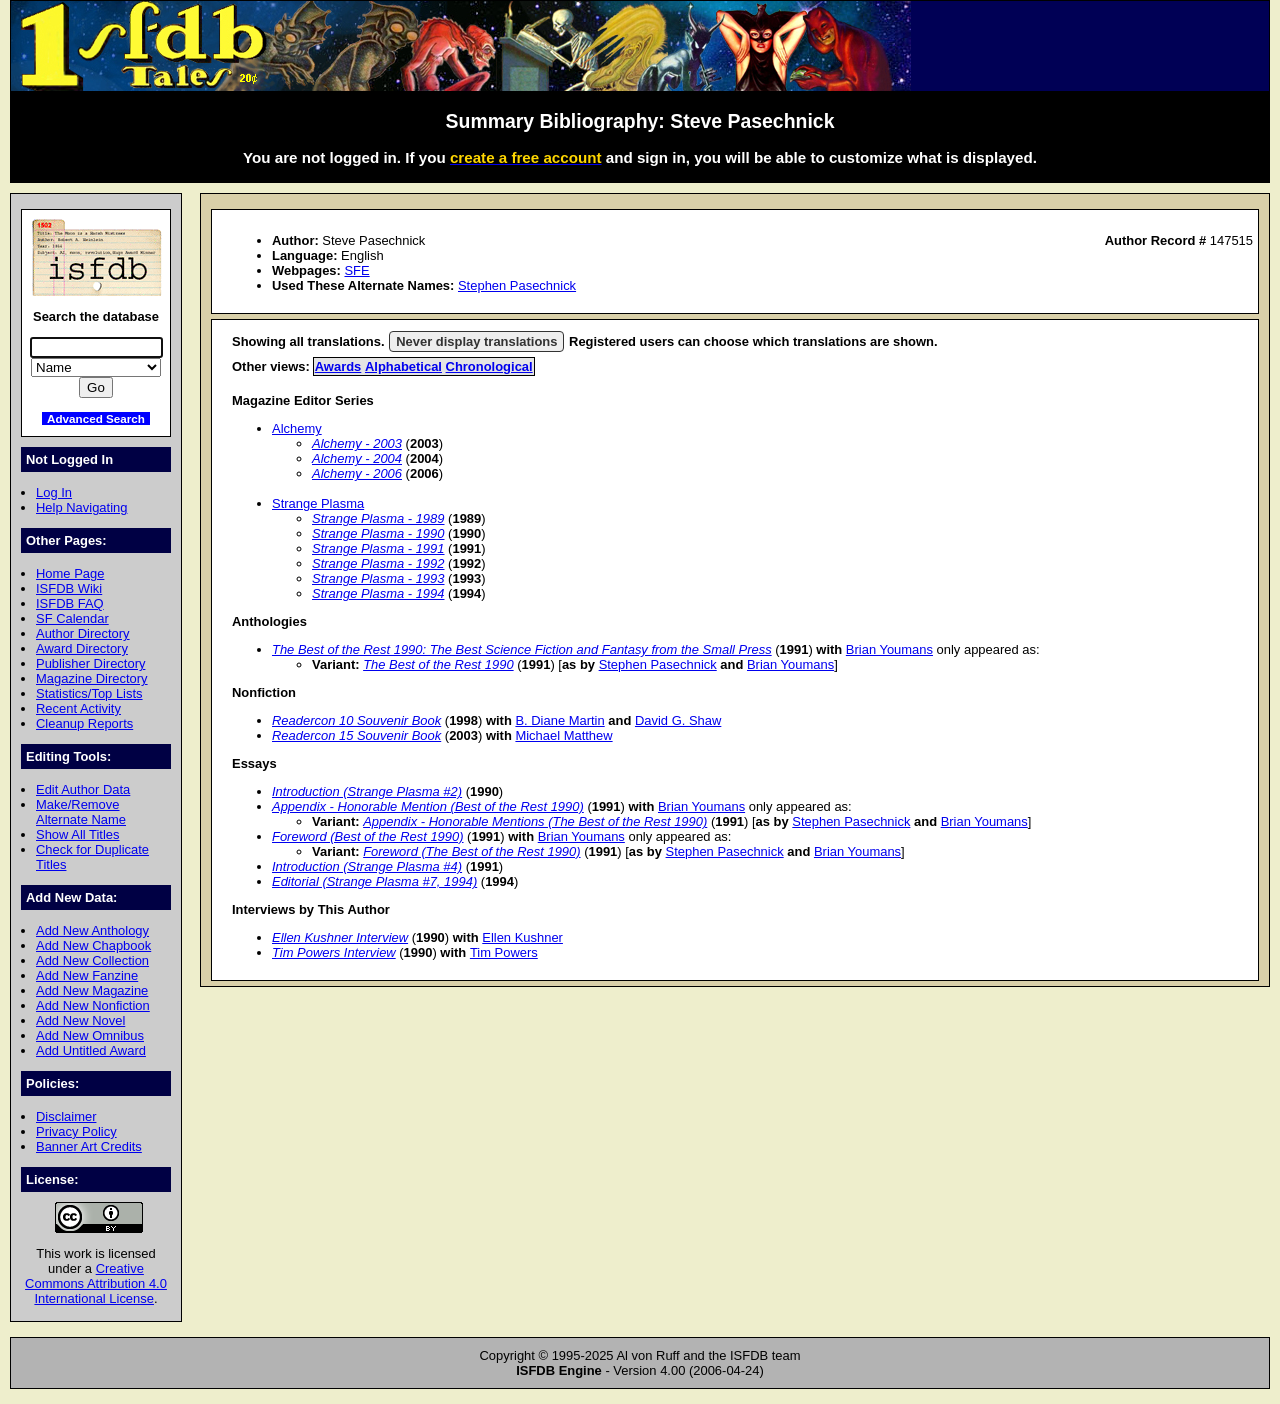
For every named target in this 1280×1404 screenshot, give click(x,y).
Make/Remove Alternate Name (81, 812)
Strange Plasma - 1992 (378, 563)
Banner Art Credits (89, 1146)
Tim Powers (504, 952)
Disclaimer (66, 1116)
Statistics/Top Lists (89, 693)
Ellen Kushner (522, 937)
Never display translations (476, 341)
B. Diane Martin (559, 720)
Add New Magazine (92, 990)
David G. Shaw (678, 720)
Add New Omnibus (90, 1035)
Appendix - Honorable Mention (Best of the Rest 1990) (428, 806)
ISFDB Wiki (69, 588)
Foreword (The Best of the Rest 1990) (471, 851)
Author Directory (83, 633)
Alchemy (297, 428)
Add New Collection (92, 960)
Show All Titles (78, 834)
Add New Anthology (92, 930)
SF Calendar (72, 618)
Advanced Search (96, 418)
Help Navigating (81, 507)
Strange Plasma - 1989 (378, 518)
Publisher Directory (90, 663)
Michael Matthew (563, 735)
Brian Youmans (889, 649)
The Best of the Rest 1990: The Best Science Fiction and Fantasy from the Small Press (522, 649)
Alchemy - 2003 (357, 443)
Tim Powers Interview (334, 952)
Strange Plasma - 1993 (378, 578)
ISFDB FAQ (70, 603)
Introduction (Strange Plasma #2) (367, 791)
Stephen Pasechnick (517, 285)
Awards (338, 366)
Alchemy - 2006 (357, 473)
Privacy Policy (76, 1131)
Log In (54, 492)
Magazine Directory (92, 678)
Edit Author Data (83, 789)
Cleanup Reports (84, 723)
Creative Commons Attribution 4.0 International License (96, 1283)
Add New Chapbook (93, 945)
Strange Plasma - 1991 (378, 548)
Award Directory (82, 648)
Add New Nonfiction (93, 1005)
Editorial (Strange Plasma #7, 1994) (374, 881)
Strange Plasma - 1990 (378, 533)
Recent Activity (78, 708)
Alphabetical (403, 366)
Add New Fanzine (87, 975)
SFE (356, 270)
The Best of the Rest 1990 (438, 664)
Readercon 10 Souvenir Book (356, 720)
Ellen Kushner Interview (340, 937)
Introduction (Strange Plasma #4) (367, 866)
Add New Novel (80, 1020)
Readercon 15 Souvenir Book (356, 735)
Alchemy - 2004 (357, 458)
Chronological (489, 366)
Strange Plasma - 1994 (378, 593)
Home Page (70, 573)
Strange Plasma (318, 503)
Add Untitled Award (91, 1050)
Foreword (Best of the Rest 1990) (368, 836)
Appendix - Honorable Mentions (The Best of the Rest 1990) (535, 821)
